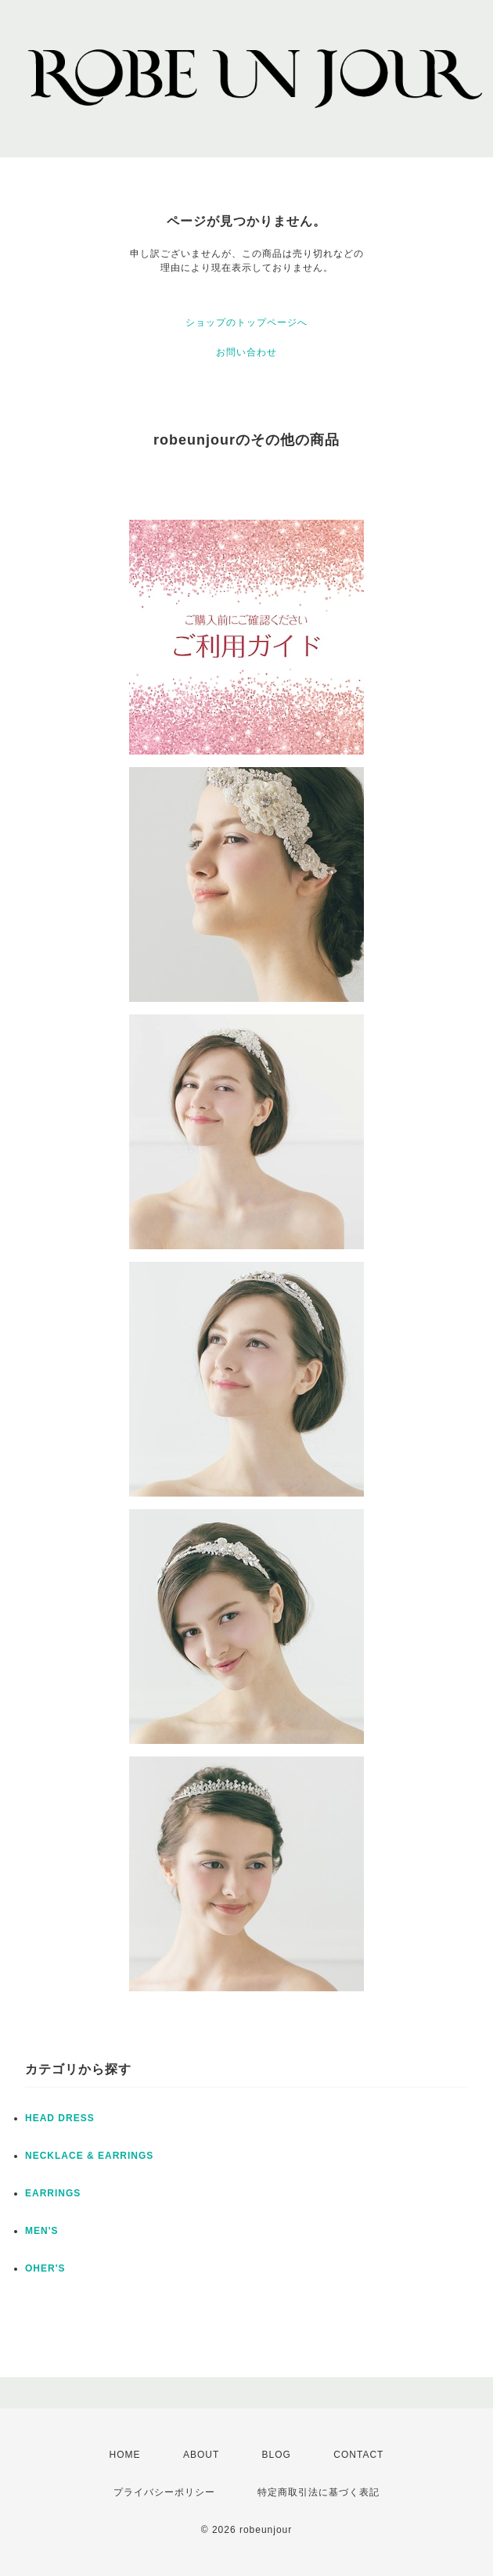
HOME (125, 2454)
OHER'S (45, 2268)
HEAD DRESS (60, 2118)
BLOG (276, 2454)
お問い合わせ (246, 352)
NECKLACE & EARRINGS (89, 2155)
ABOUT (201, 2454)
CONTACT (358, 2454)
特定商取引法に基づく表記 (318, 2492)
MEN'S (42, 2230)
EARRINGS (53, 2193)
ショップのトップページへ (246, 322)
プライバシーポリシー (164, 2492)
